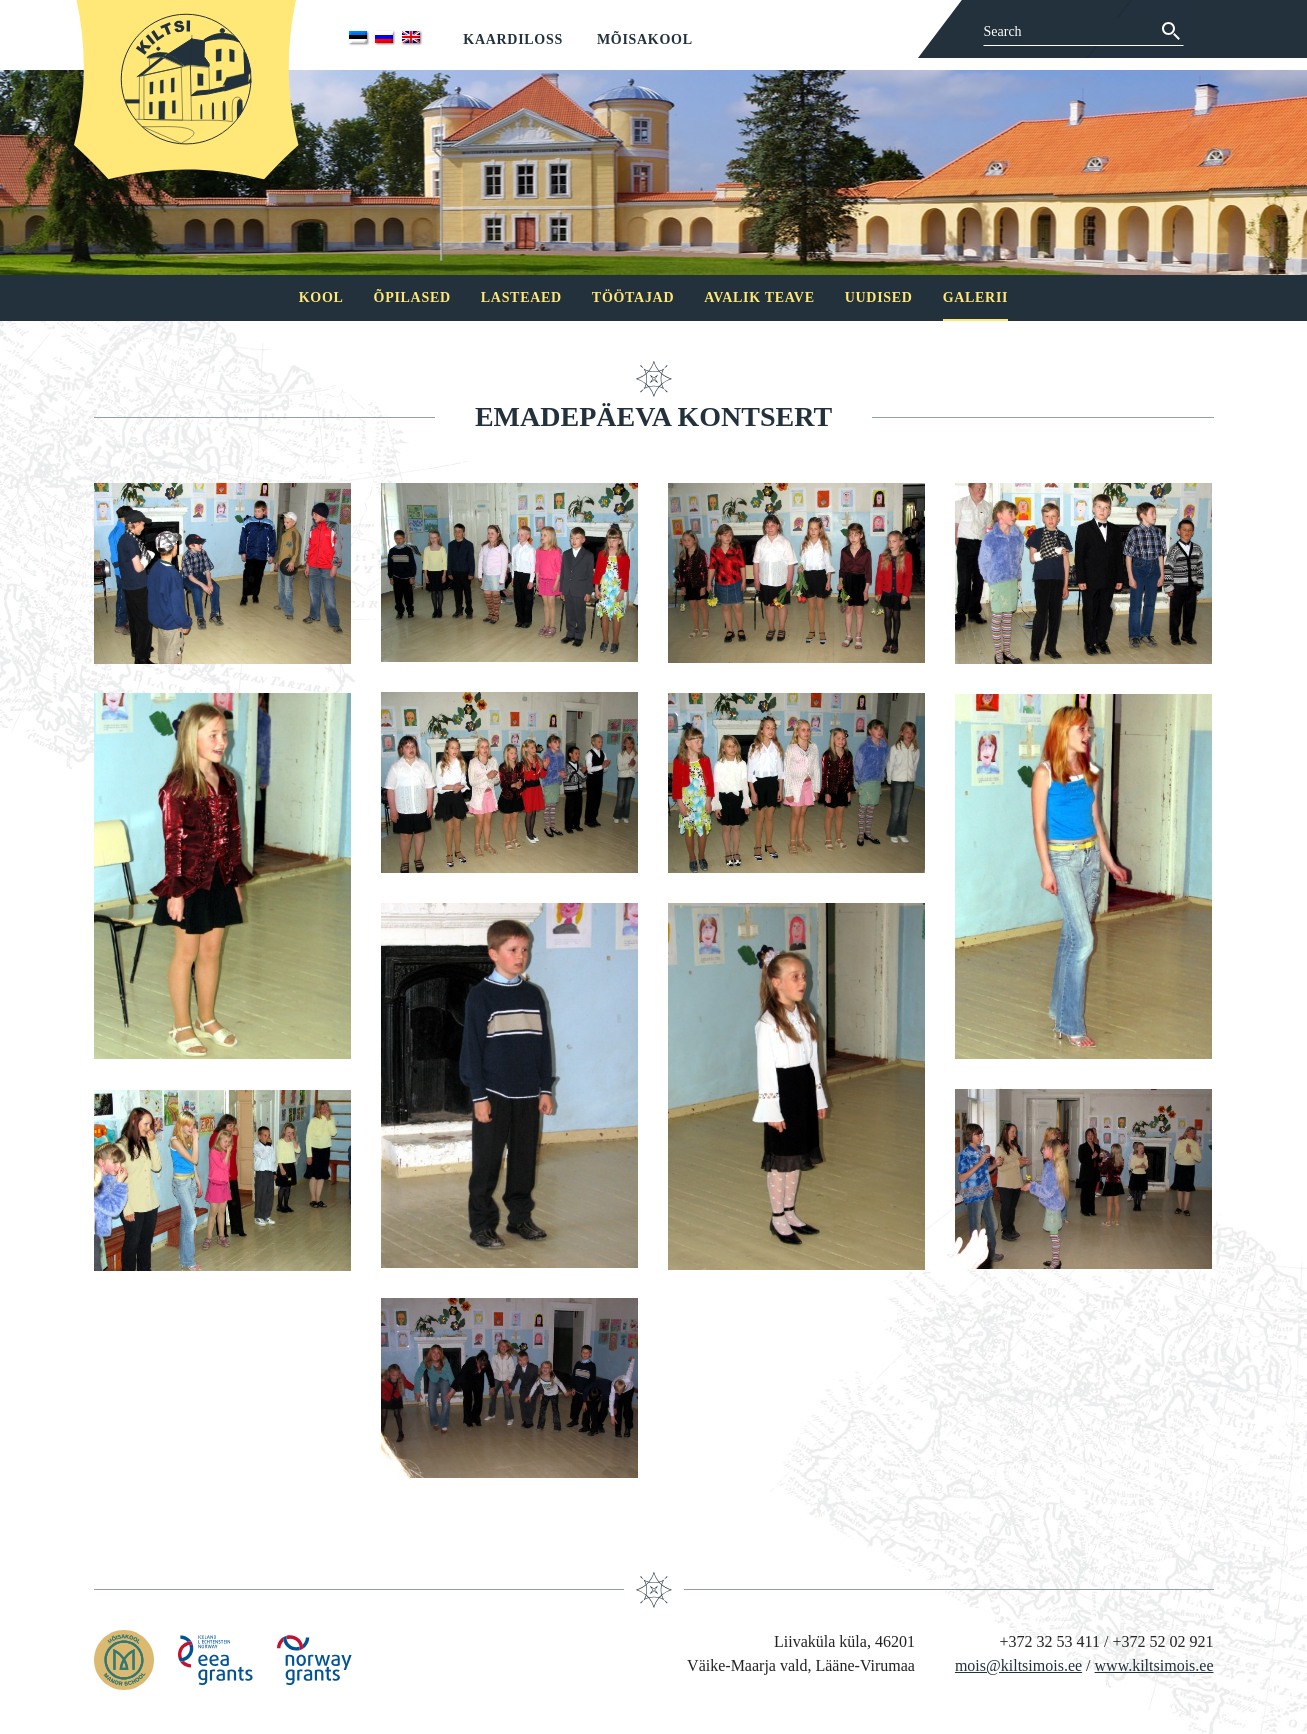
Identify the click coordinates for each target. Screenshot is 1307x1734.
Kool (321, 297)
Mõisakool (645, 39)
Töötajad (633, 297)
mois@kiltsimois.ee (1018, 1665)
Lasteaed (521, 297)
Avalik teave (759, 297)
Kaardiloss (513, 39)
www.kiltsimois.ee (1154, 1665)
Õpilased (412, 297)
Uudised (879, 297)
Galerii (976, 297)
